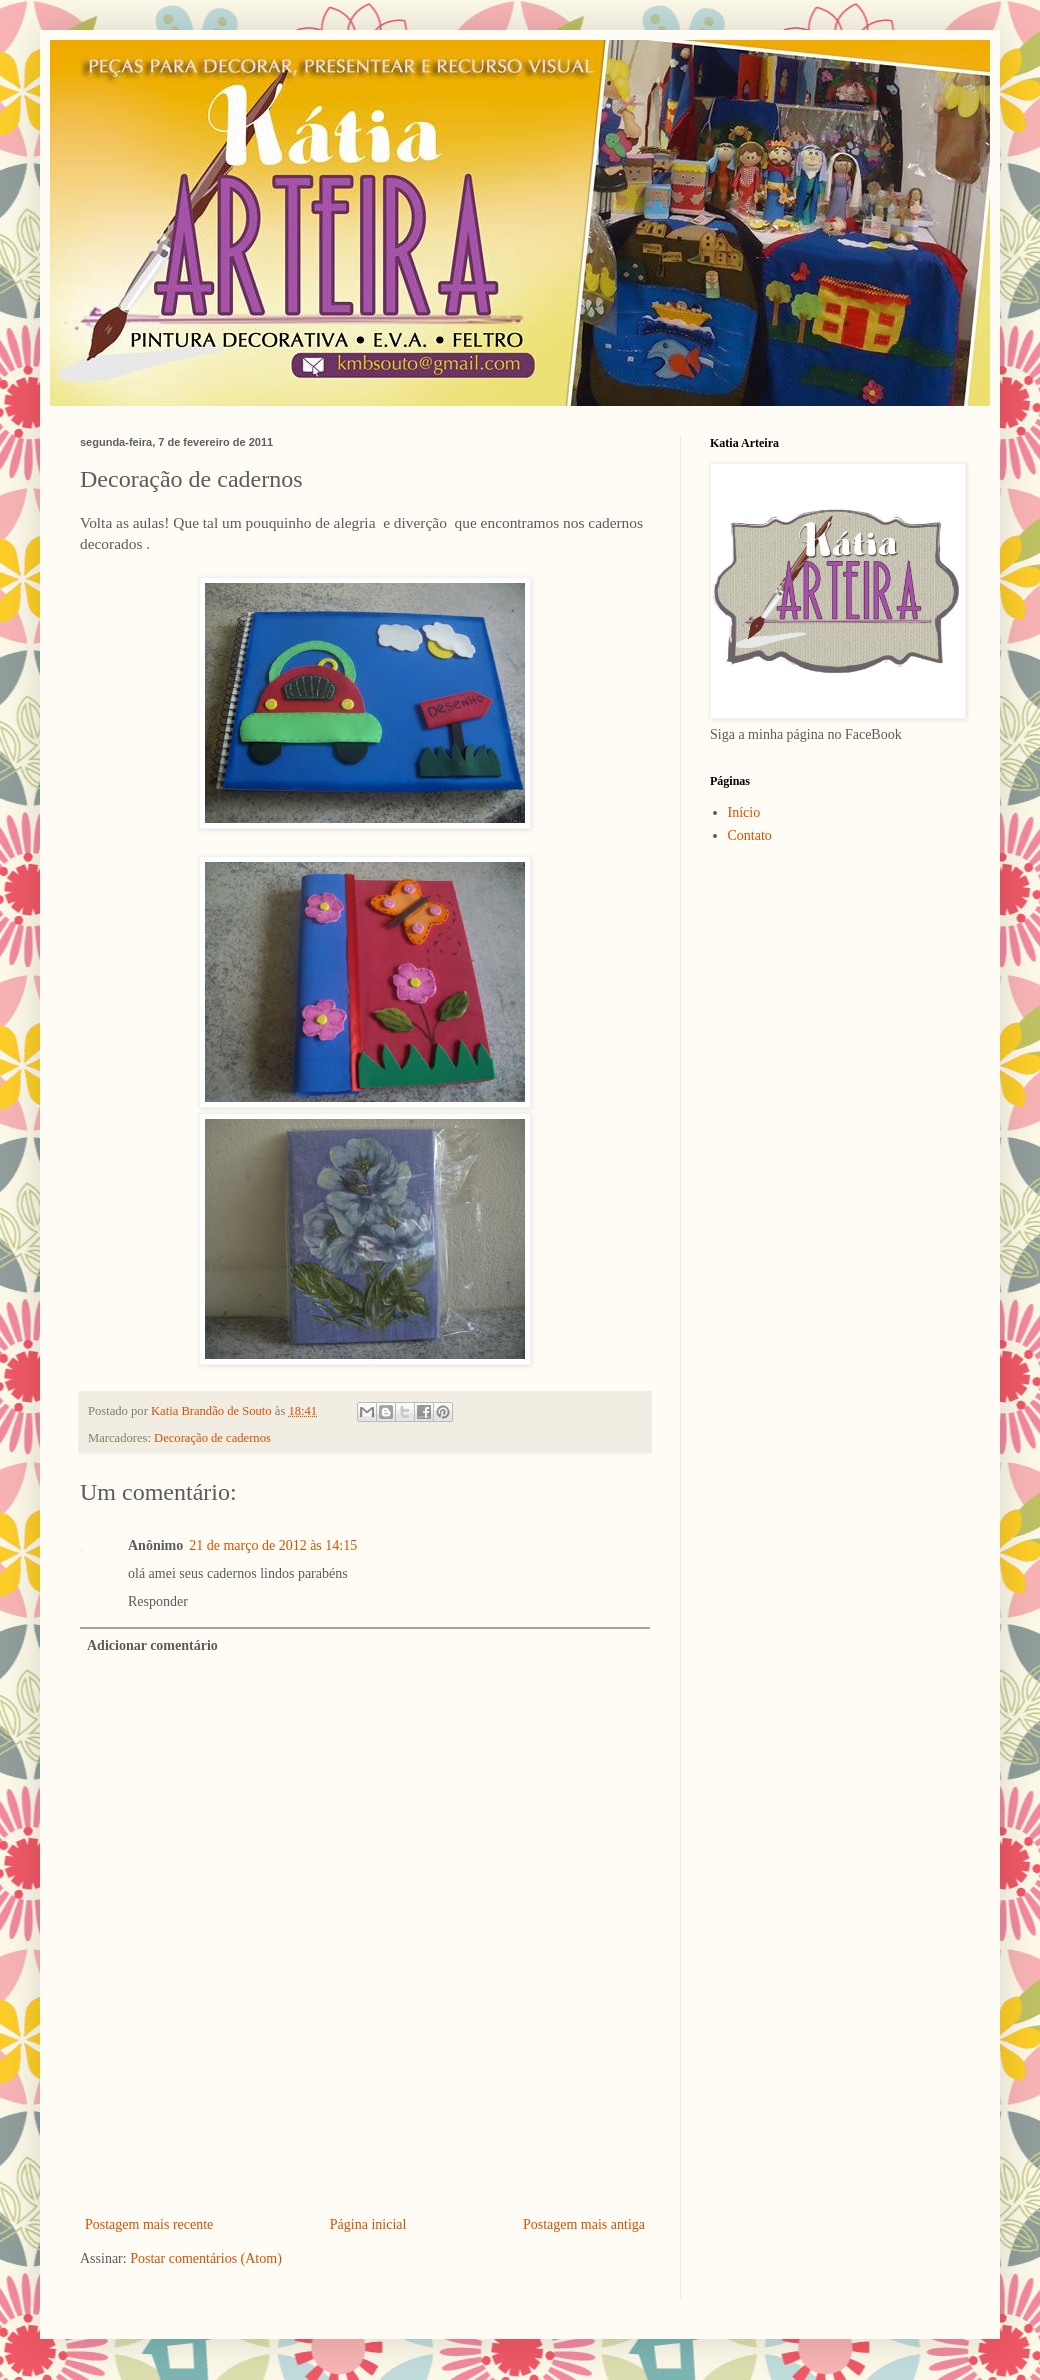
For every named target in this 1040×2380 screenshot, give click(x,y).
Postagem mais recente (149, 2224)
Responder (158, 1601)
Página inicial (368, 2224)
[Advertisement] (365, 2157)
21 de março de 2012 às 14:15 (273, 1545)
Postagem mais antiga (584, 2224)
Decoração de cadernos (212, 1438)
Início (744, 812)
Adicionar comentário (152, 1645)
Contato (750, 835)
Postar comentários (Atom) (206, 2258)
